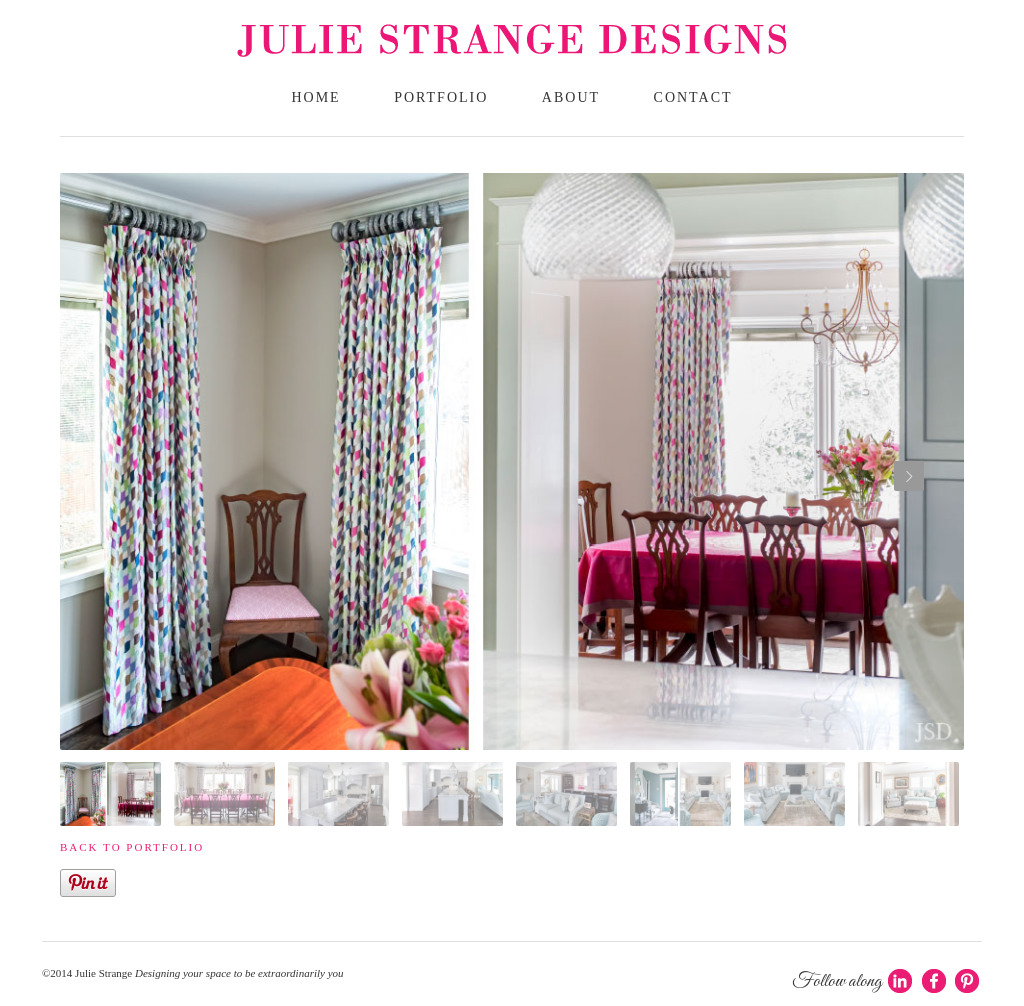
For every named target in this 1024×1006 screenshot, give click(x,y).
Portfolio (441, 97)
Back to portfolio (132, 847)
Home (315, 97)
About (571, 97)
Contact (693, 97)
